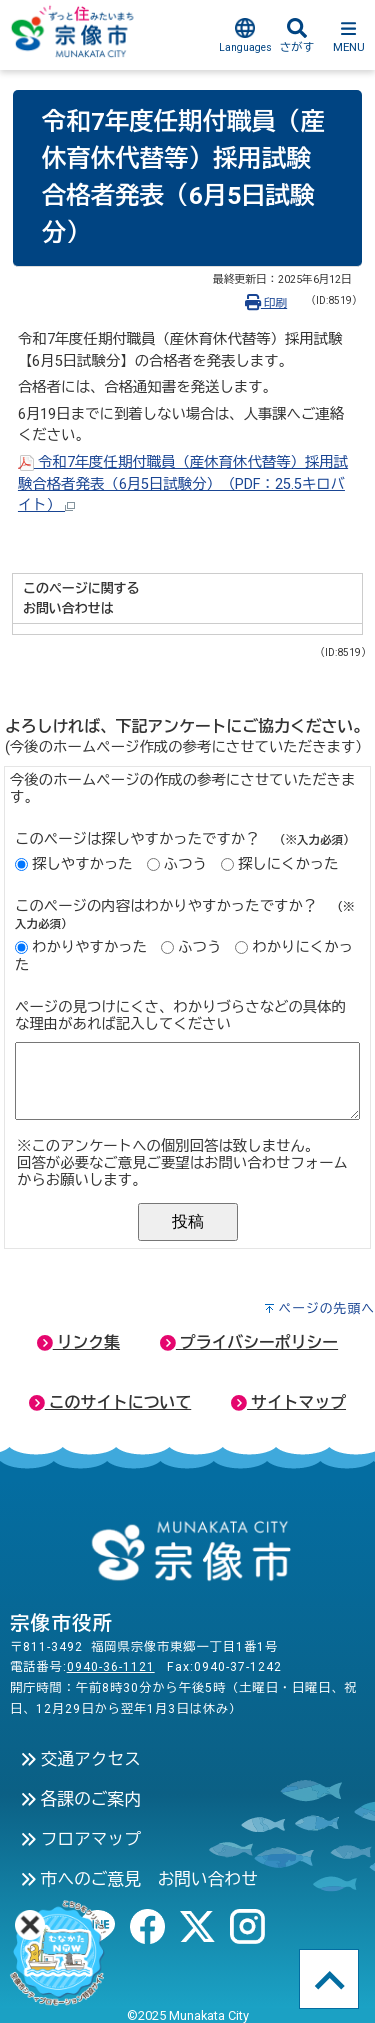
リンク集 (78, 1342)
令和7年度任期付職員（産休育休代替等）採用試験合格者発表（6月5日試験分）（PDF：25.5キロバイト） (183, 484)
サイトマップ (288, 1402)
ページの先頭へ (326, 1308)
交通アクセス (80, 1759)
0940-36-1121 (111, 1667)
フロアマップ (80, 1839)
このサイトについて (110, 1402)
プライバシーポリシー (249, 1342)
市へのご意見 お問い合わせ (139, 1879)
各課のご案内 (80, 1799)
